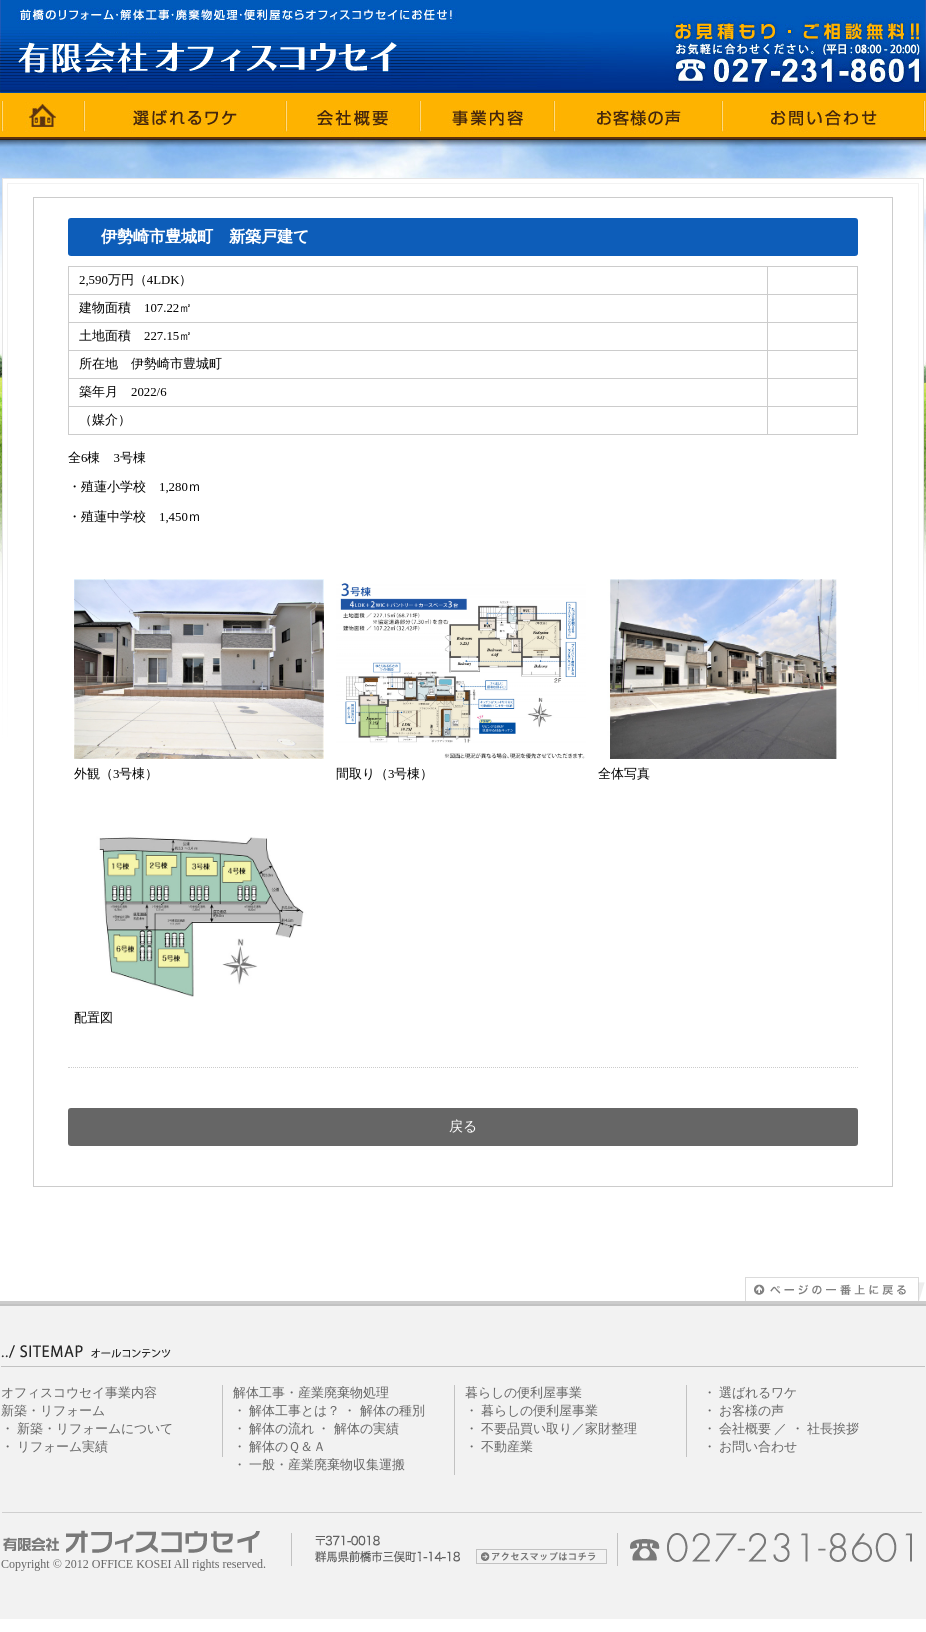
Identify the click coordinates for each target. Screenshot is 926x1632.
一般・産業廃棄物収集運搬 (327, 1465)
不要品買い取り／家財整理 (559, 1429)
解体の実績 (366, 1429)
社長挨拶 (833, 1429)
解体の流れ (281, 1429)
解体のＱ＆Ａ (287, 1447)
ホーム (43, 115)
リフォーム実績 (62, 1447)
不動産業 (507, 1447)
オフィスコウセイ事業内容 (79, 1393)
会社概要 (354, 115)
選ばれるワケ (186, 115)
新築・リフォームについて (95, 1429)
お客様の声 (639, 115)
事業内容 (488, 115)
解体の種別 (392, 1411)
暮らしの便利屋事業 (539, 1411)
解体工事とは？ (294, 1411)
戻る (463, 1126)
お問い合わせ (824, 115)
